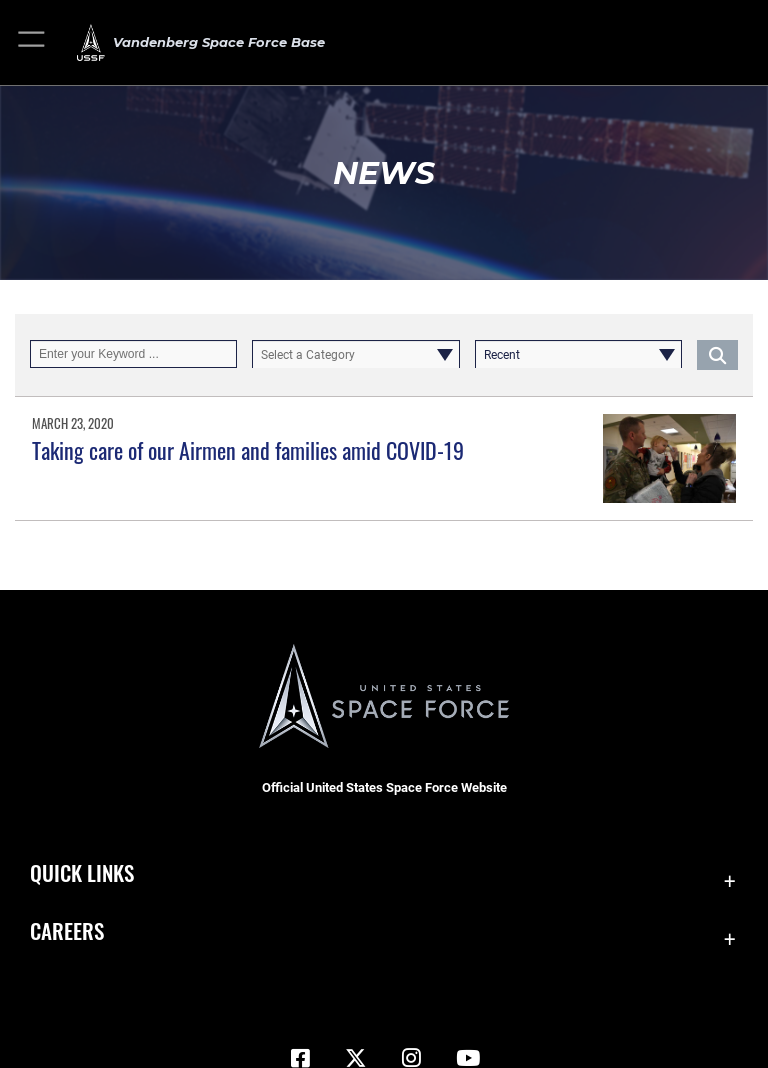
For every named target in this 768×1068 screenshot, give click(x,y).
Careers (67, 930)
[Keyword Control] (133, 354)
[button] (32, 42)
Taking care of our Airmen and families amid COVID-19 (248, 450)
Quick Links (82, 872)
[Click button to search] (717, 354)
